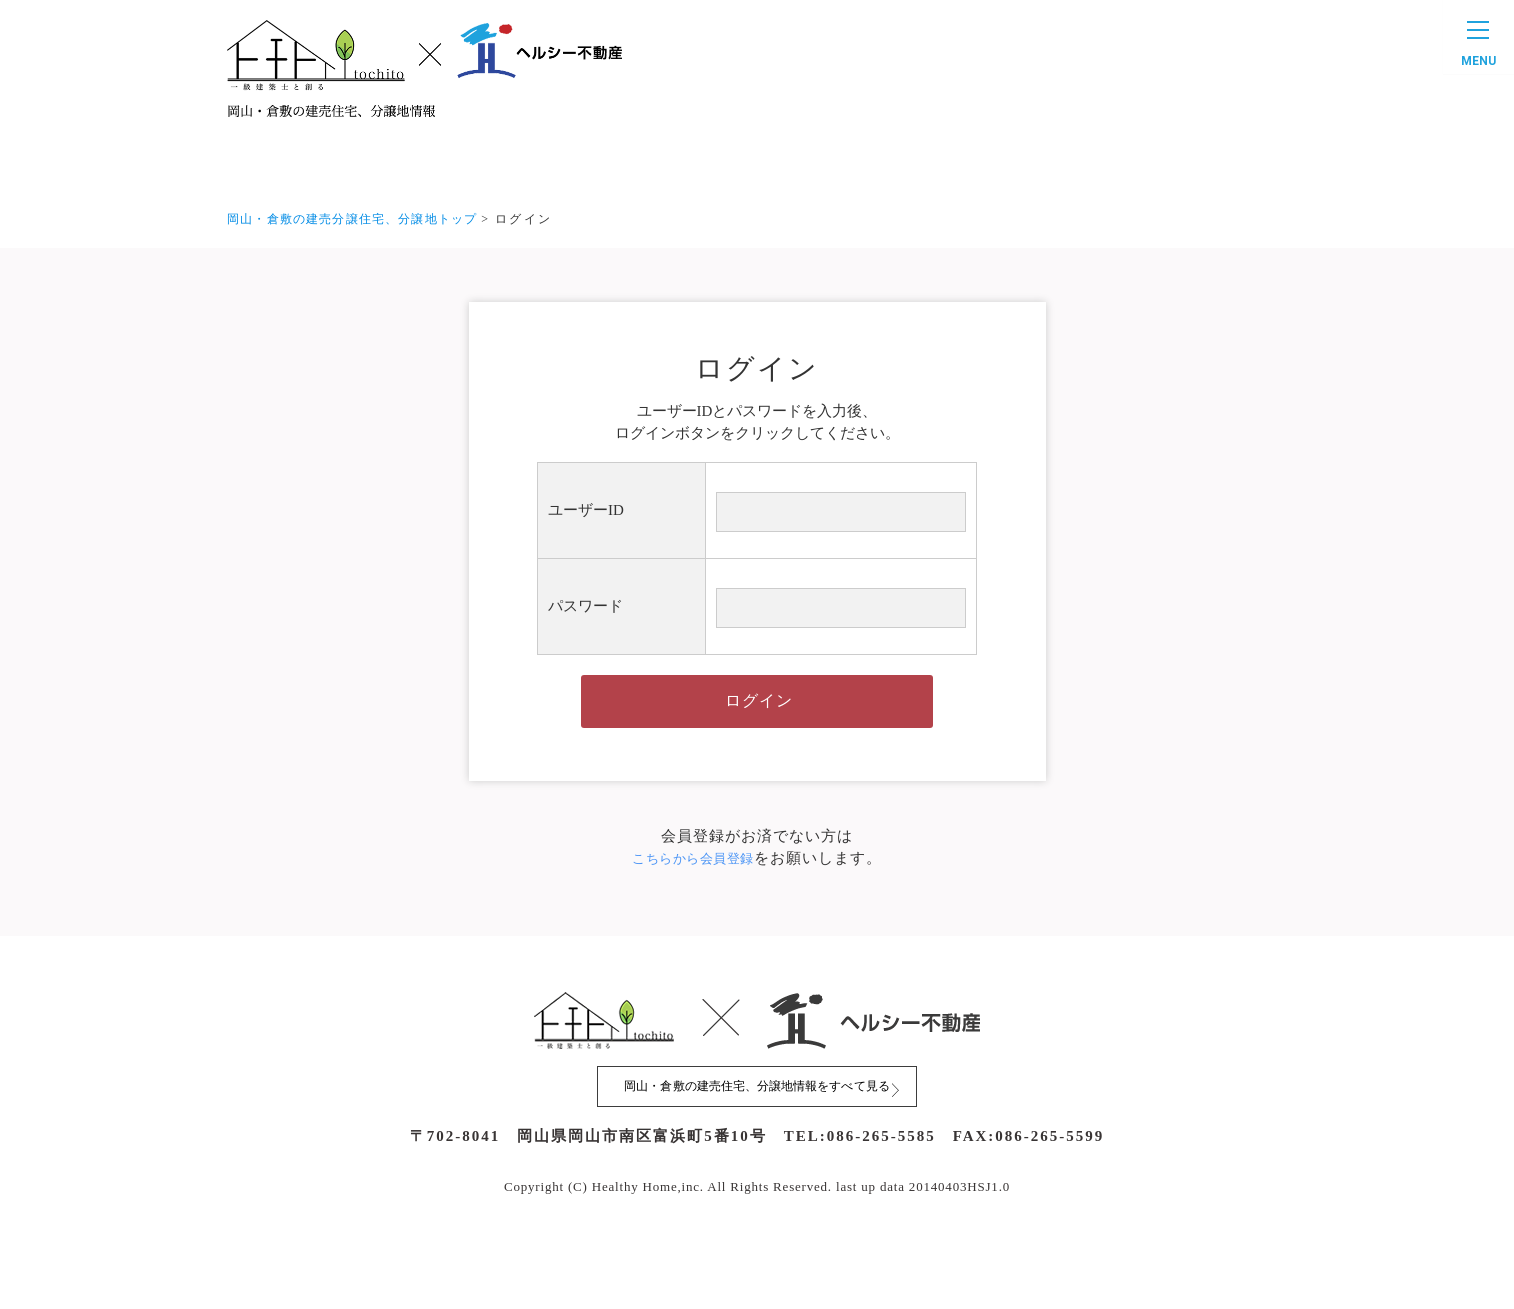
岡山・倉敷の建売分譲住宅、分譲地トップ (362, 219)
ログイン (759, 723)
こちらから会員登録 (693, 888)
